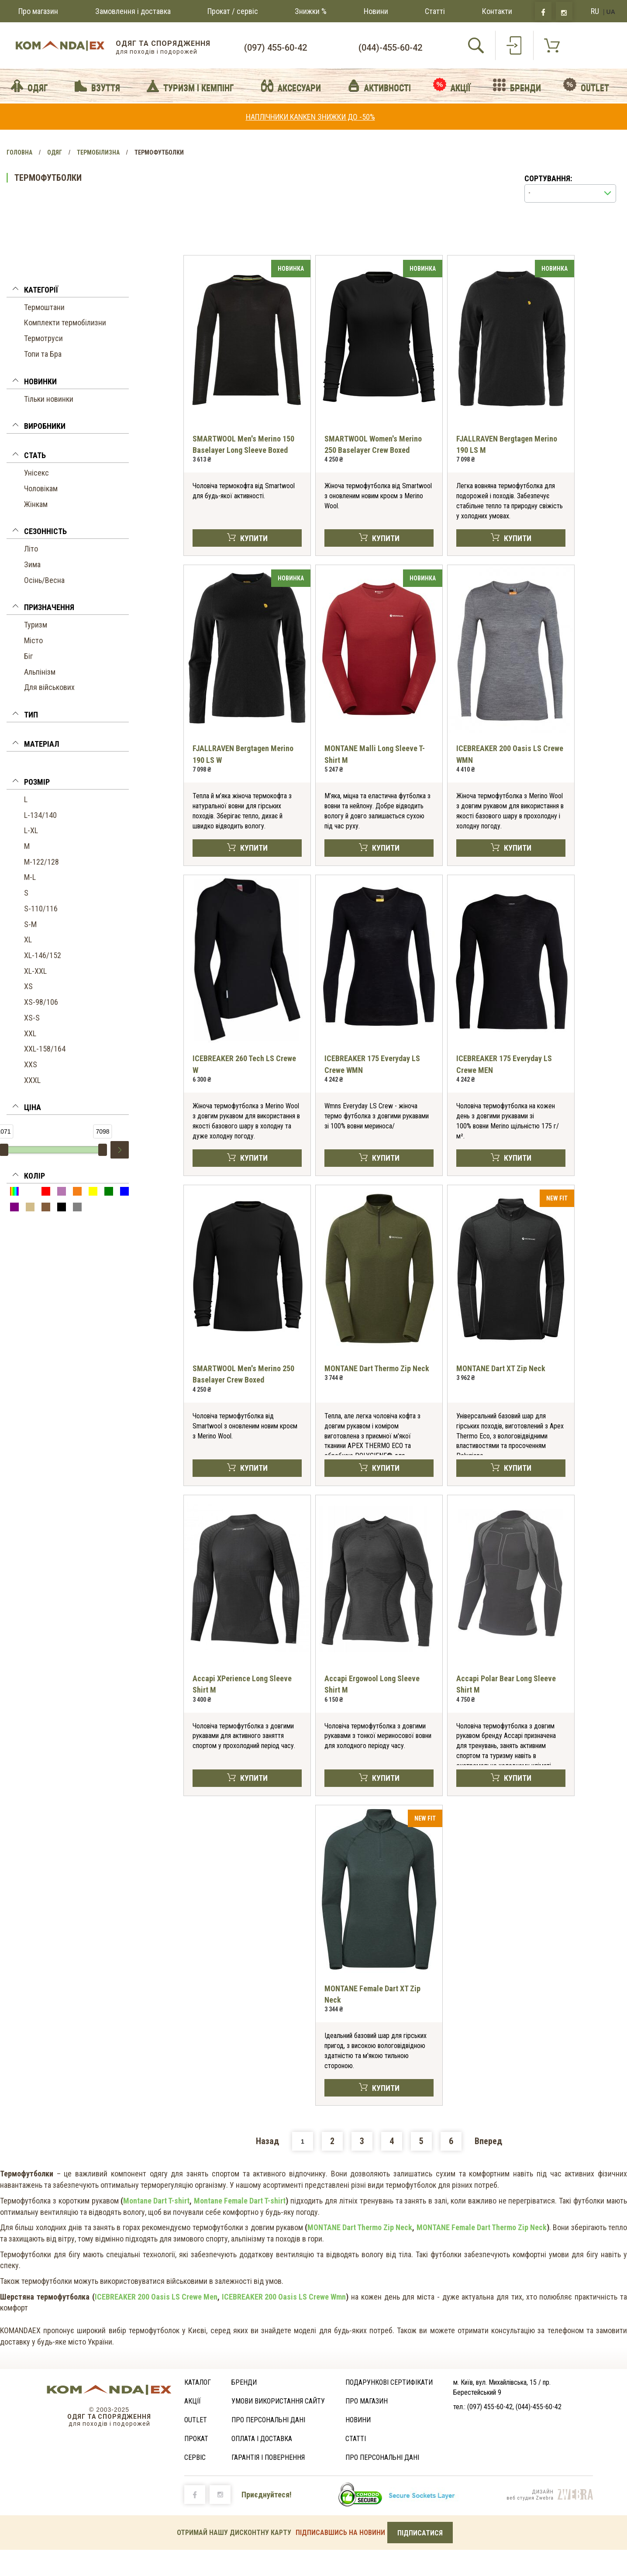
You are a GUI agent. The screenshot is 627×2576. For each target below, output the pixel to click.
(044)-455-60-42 (390, 47)
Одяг (54, 152)
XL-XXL (35, 971)
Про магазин (38, 11)
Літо (31, 548)
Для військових (49, 687)
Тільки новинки (48, 398)
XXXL (32, 1080)
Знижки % (311, 11)
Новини (376, 11)
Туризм (35, 624)
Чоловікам (41, 488)
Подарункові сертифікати (389, 2382)
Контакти (497, 11)
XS (28, 986)
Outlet (195, 2420)
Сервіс (195, 2457)
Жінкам (36, 504)
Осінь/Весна (44, 580)
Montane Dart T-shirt (156, 2200)
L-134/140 (40, 815)
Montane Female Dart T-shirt (240, 2200)
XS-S (32, 1017)
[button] (68, 291)
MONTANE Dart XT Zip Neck (500, 1368)
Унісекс (36, 472)
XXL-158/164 (44, 1048)
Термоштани (44, 307)
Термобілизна (98, 152)
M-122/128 (41, 861)
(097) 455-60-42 (275, 47)
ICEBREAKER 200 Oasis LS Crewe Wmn (284, 2296)
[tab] (68, 291)
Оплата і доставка (261, 2439)
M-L (30, 877)
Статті (435, 11)
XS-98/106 (41, 1002)
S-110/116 (41, 908)
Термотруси (43, 338)
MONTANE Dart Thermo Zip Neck (376, 1368)
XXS (30, 1064)
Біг (28, 656)
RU (595, 11)
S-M (30, 924)
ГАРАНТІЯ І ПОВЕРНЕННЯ (268, 2457)
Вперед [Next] (488, 2141)
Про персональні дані (268, 2420)
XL (28, 939)
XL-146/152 (42, 955)
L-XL (31, 830)
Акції (192, 2401)
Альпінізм (39, 671)
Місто (33, 640)
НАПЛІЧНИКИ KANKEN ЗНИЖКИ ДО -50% (310, 116)
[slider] (102, 1150)
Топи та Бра (43, 354)
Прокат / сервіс (232, 11)
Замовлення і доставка (133, 11)
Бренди (244, 2382)
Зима (32, 564)
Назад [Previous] (267, 2141)
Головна (19, 152)
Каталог (197, 2382)
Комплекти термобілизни (65, 322)
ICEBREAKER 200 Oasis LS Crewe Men (156, 2296)
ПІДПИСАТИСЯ (420, 2533)
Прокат (196, 2439)
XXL (30, 1033)
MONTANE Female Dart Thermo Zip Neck (482, 2227)
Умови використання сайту (278, 2401)
